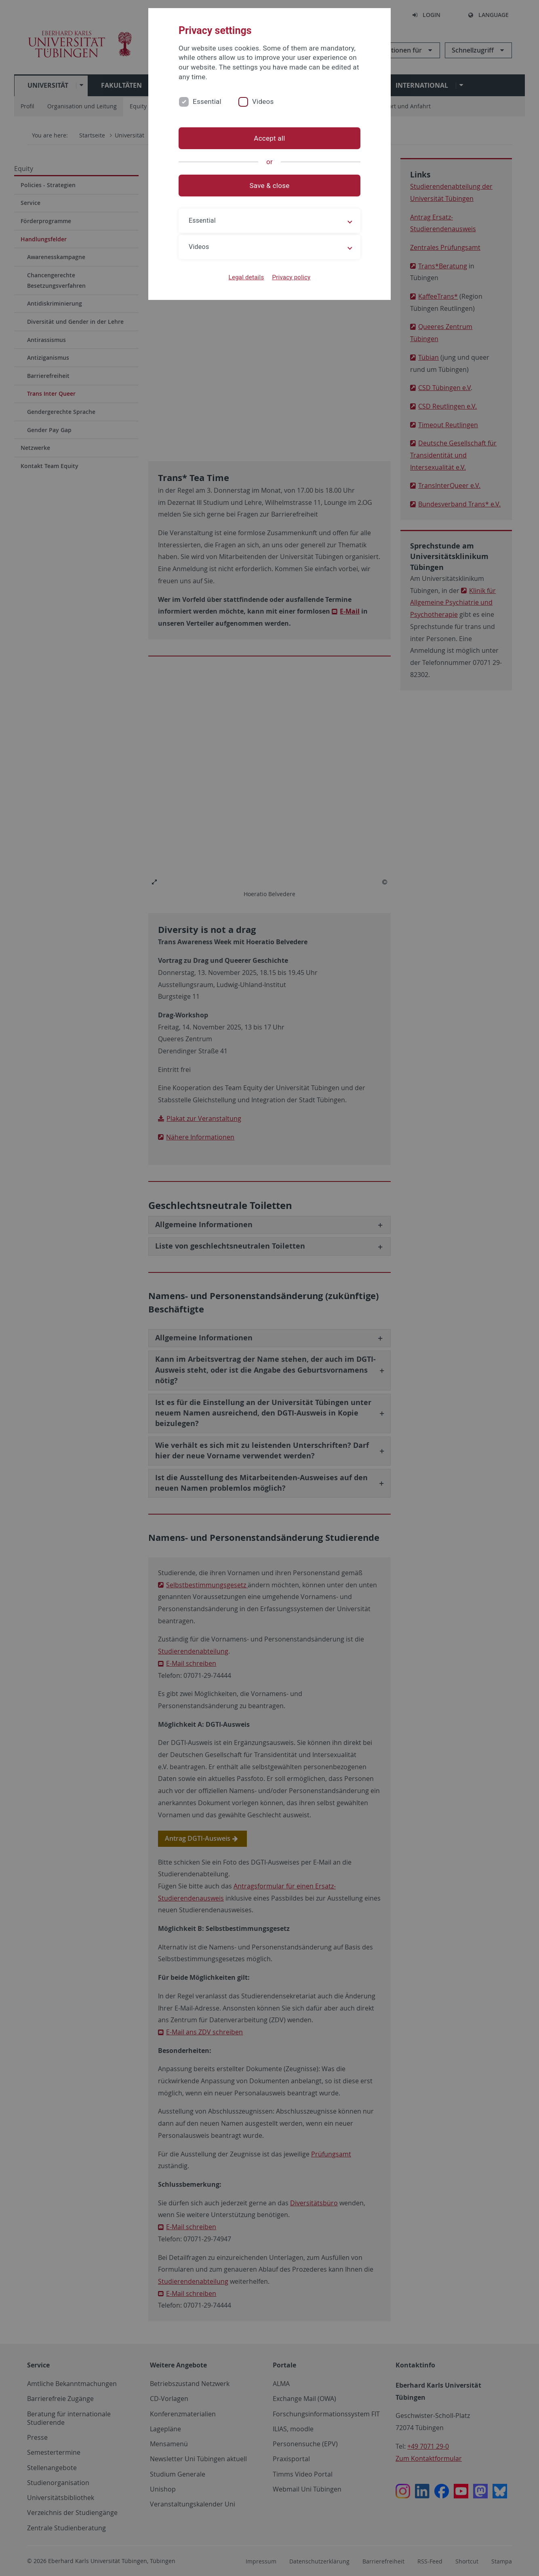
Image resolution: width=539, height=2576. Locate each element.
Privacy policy (291, 277)
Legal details (246, 277)
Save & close (270, 185)
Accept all (269, 138)
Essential (207, 101)
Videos (263, 101)
